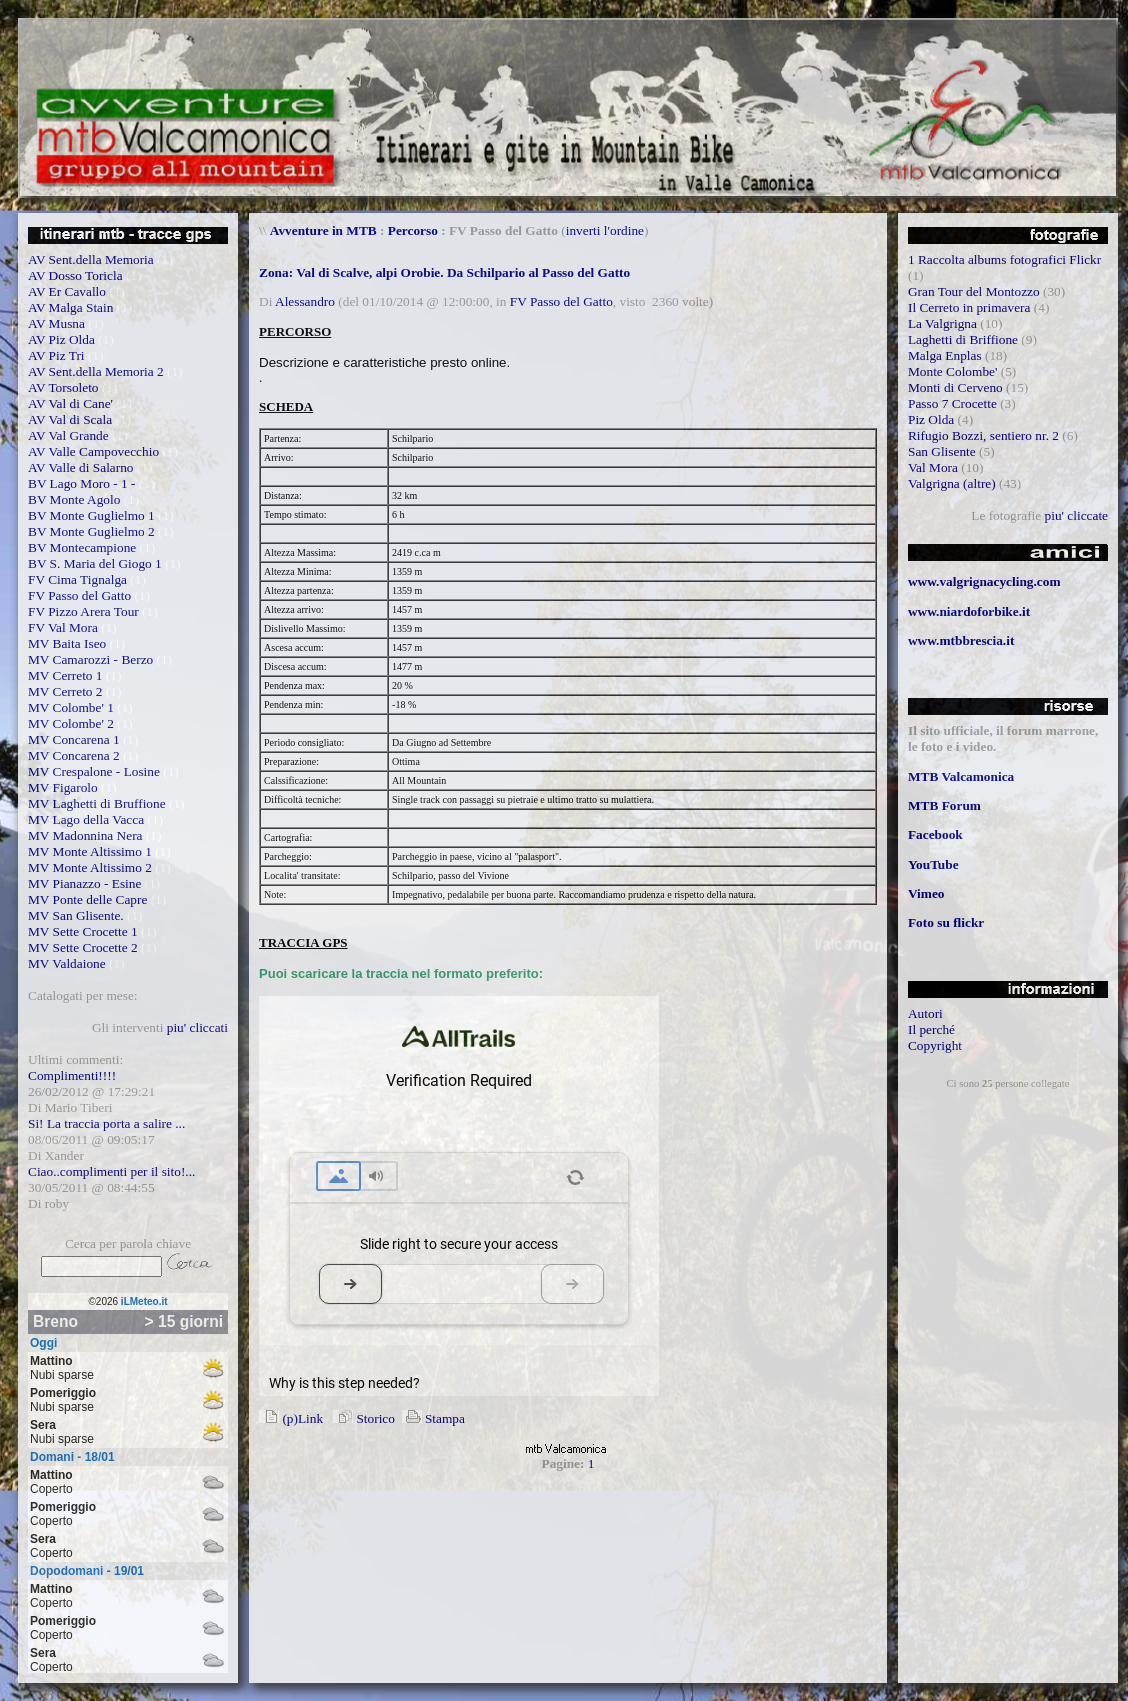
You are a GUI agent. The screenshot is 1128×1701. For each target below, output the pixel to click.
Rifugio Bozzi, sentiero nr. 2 (983, 435)
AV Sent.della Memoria (91, 259)
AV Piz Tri (56, 355)
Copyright (935, 1045)
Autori (925, 1013)
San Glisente (942, 451)
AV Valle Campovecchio (93, 451)
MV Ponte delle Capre (87, 899)
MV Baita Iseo (67, 643)
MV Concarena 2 (74, 755)
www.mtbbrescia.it (961, 640)
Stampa (433, 1418)
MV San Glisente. (76, 915)
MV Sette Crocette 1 (83, 931)
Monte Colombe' (952, 371)
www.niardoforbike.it (969, 611)
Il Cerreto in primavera (969, 307)
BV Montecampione (82, 547)
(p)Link (291, 1418)
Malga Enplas (945, 355)
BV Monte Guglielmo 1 (91, 515)
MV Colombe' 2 (71, 723)
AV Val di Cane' (70, 403)
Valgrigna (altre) (952, 483)
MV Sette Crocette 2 (83, 947)
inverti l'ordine (605, 230)
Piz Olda (931, 419)
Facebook (935, 834)
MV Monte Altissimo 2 (90, 867)
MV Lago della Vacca (86, 819)
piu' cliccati (197, 1027)
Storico (364, 1418)
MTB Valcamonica (961, 776)
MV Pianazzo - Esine (84, 883)
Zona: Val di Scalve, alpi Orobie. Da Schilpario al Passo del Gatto (444, 272)
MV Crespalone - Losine (94, 771)
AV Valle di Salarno (81, 467)
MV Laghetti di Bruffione (97, 803)
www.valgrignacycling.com (984, 581)
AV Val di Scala (70, 419)
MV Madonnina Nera (85, 835)
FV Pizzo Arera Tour (83, 611)
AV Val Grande (68, 435)
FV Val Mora (63, 627)
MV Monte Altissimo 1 (90, 851)
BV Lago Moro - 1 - (81, 483)
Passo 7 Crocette (952, 403)
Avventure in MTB (323, 230)
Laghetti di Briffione (963, 339)
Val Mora (933, 467)
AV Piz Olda (61, 339)
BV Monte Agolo (74, 499)
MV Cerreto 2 (65, 691)
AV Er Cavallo (67, 291)
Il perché (931, 1029)
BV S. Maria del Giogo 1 (95, 563)
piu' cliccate (1076, 515)
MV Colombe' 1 (71, 707)
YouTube (933, 864)
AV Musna (56, 323)
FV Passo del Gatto (79, 595)
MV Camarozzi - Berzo (90, 659)
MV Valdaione (67, 963)
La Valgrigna (942, 323)
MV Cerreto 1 (65, 675)
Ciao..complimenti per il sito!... (111, 1171)
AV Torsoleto (63, 387)
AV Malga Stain (70, 307)
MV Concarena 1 (74, 739)
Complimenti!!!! (72, 1075)
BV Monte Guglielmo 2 (91, 531)
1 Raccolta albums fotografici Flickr (1004, 259)
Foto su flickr (946, 922)
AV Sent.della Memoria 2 (96, 371)
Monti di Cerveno (955, 387)
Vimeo (926, 893)
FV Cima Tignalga (77, 579)
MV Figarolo (63, 787)
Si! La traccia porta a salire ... (106, 1123)
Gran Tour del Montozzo (974, 291)
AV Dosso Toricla (75, 275)
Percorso (413, 230)
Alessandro (305, 301)
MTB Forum (944, 805)
